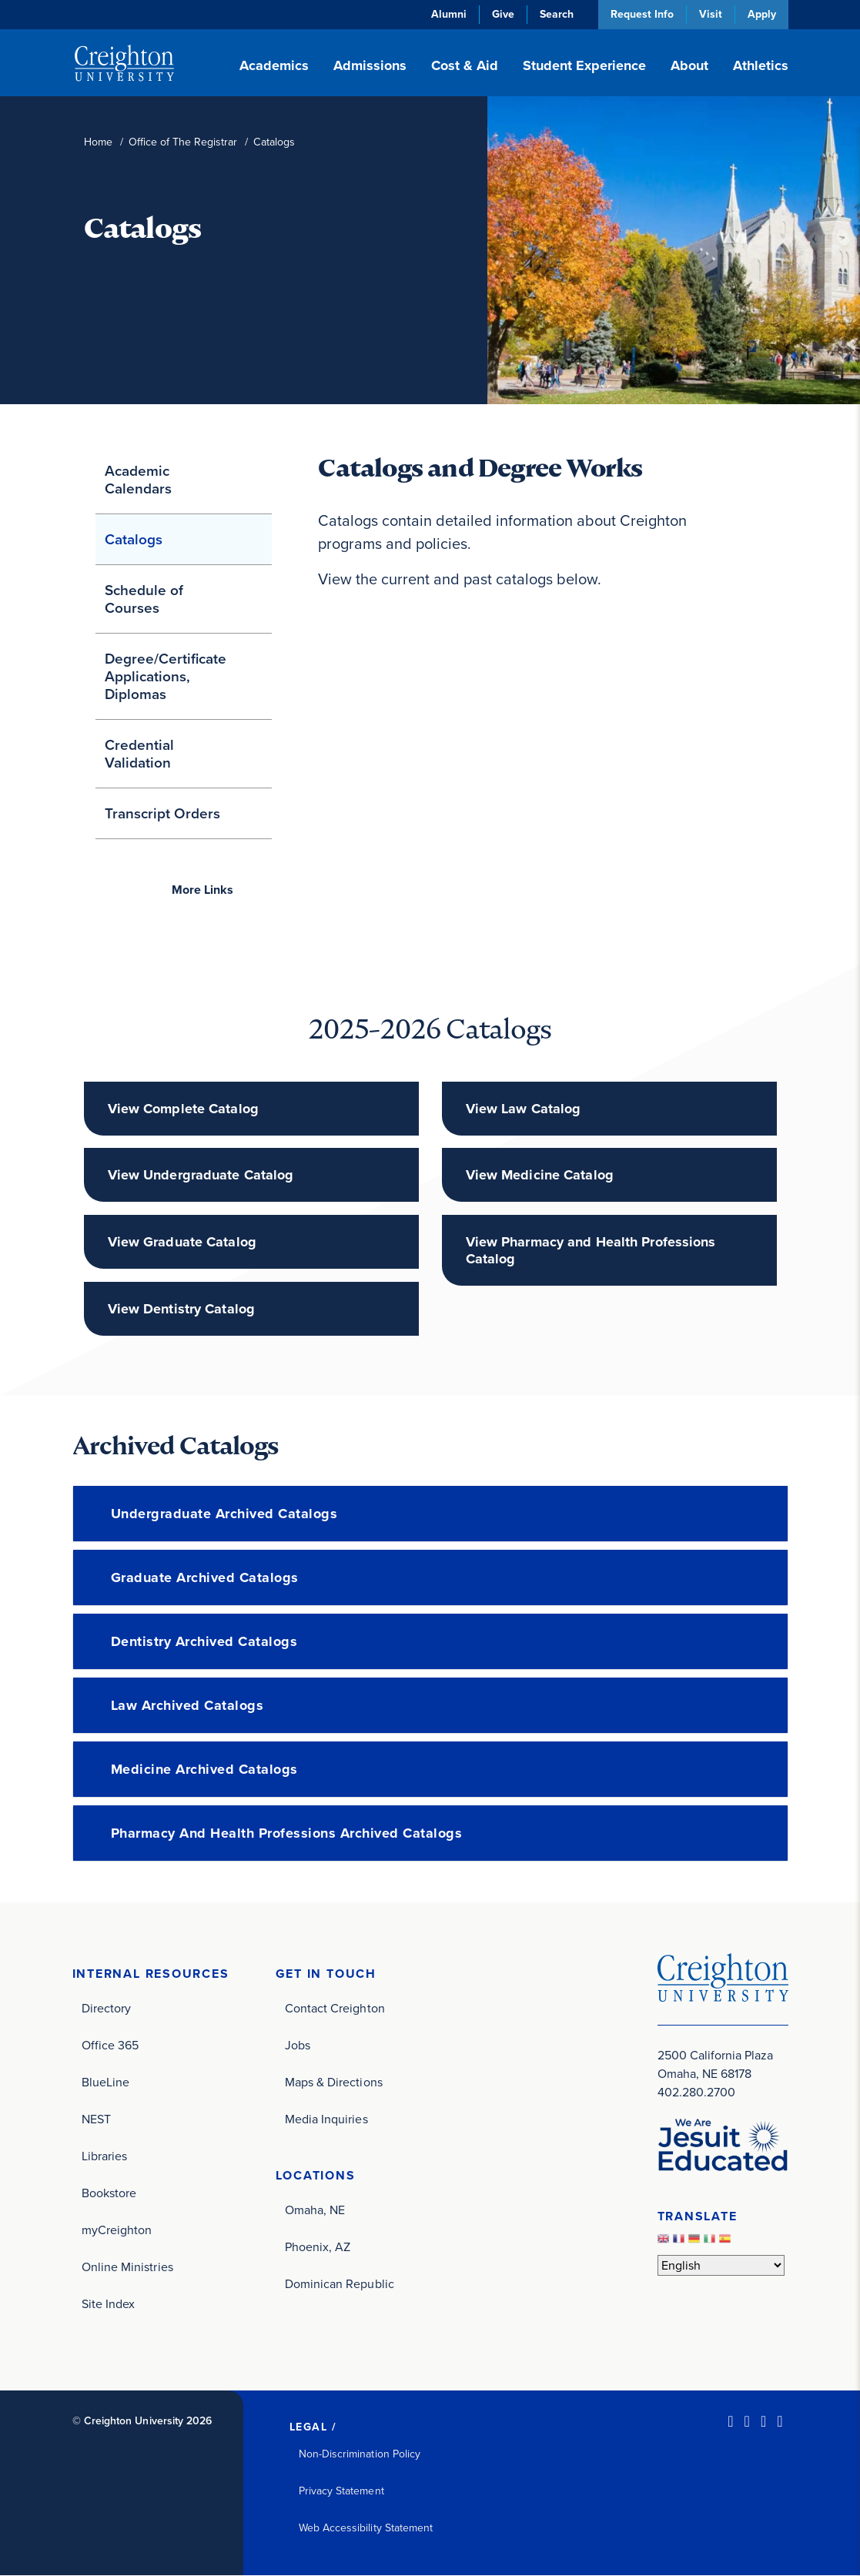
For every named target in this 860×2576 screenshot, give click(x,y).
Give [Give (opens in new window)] (503, 14)
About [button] (689, 65)
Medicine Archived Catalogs (204, 1769)
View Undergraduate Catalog (201, 1175)
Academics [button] (274, 65)
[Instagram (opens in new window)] (763, 2421)
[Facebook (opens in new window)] (747, 2421)
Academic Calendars (138, 480)
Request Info (642, 14)
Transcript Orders (162, 813)
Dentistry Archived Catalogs (204, 1641)
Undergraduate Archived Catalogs (224, 1514)
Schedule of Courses (144, 599)
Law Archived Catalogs (187, 1705)
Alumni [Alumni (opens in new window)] (449, 14)
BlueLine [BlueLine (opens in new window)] (106, 2082)
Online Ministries (127, 2267)
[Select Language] (721, 2265)
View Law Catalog (523, 1109)
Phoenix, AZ (318, 2247)
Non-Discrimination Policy (360, 2454)
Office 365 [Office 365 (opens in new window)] (110, 2045)
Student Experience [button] (584, 65)
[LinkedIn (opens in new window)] (730, 2421)
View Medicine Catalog (540, 1175)
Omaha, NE (315, 2210)
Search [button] (557, 14)
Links (202, 889)
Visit (710, 14)
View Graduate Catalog (182, 1242)
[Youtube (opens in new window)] (779, 2421)
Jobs (297, 2045)
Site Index (109, 2304)
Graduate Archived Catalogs (205, 1577)
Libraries (105, 2156)
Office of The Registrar (183, 142)
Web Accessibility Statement (366, 2528)
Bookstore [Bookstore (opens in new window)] (109, 2193)
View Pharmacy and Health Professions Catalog (591, 1250)
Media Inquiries (326, 2119)
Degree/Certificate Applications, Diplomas (165, 676)
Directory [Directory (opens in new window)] (107, 2008)
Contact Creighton (335, 2008)
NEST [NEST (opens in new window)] (96, 2119)
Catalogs (133, 539)
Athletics (760, 65)
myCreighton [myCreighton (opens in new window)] (117, 2230)
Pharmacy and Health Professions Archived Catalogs (287, 1833)
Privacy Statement (341, 2491)
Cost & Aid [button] (464, 65)
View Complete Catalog (183, 1109)
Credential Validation (139, 754)
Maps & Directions (334, 2082)
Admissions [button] (370, 65)
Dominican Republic (339, 2284)
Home (98, 142)
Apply (762, 14)
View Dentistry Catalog (181, 1309)
